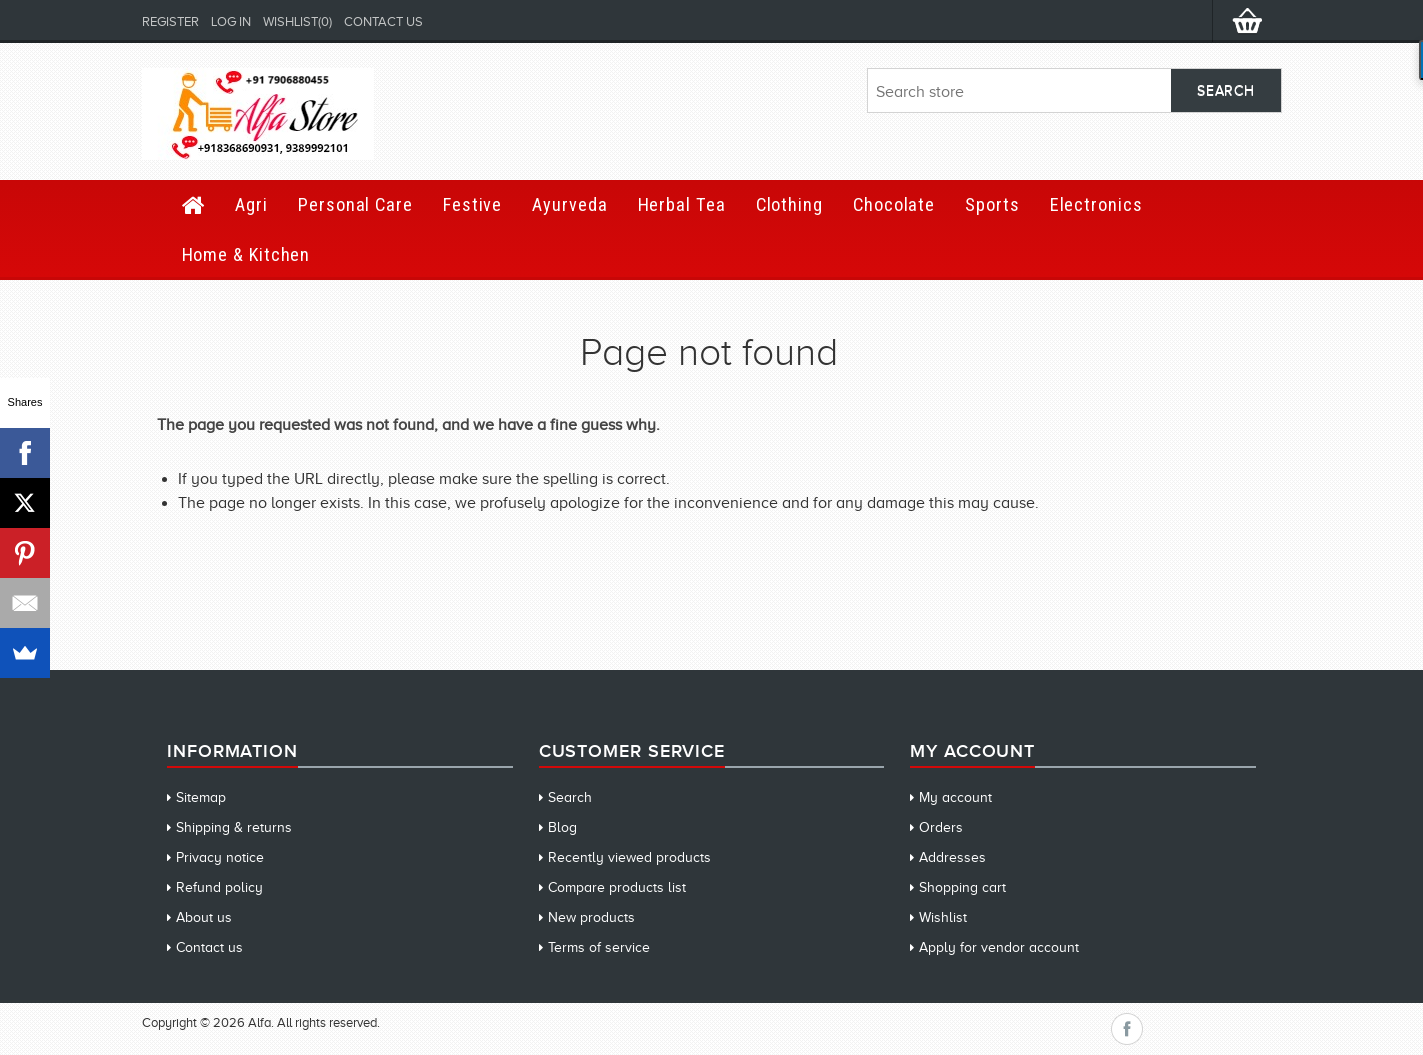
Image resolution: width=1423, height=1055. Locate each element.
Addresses (952, 857)
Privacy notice (220, 857)
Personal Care (355, 204)
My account (955, 797)
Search (570, 797)
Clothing (789, 204)
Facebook (1127, 1029)
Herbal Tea (682, 204)
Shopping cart (962, 887)
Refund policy (219, 887)
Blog (562, 827)
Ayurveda (569, 204)
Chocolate (894, 204)
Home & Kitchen (246, 254)
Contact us (383, 21)
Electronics (1096, 204)
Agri (251, 204)
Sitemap (201, 797)
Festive (472, 204)
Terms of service (599, 947)
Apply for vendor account (999, 947)
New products (591, 917)
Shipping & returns (234, 827)
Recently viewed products (629, 857)
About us (204, 917)
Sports (992, 204)
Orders (941, 827)
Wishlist (943, 917)
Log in (231, 21)
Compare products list (617, 887)
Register (170, 21)
